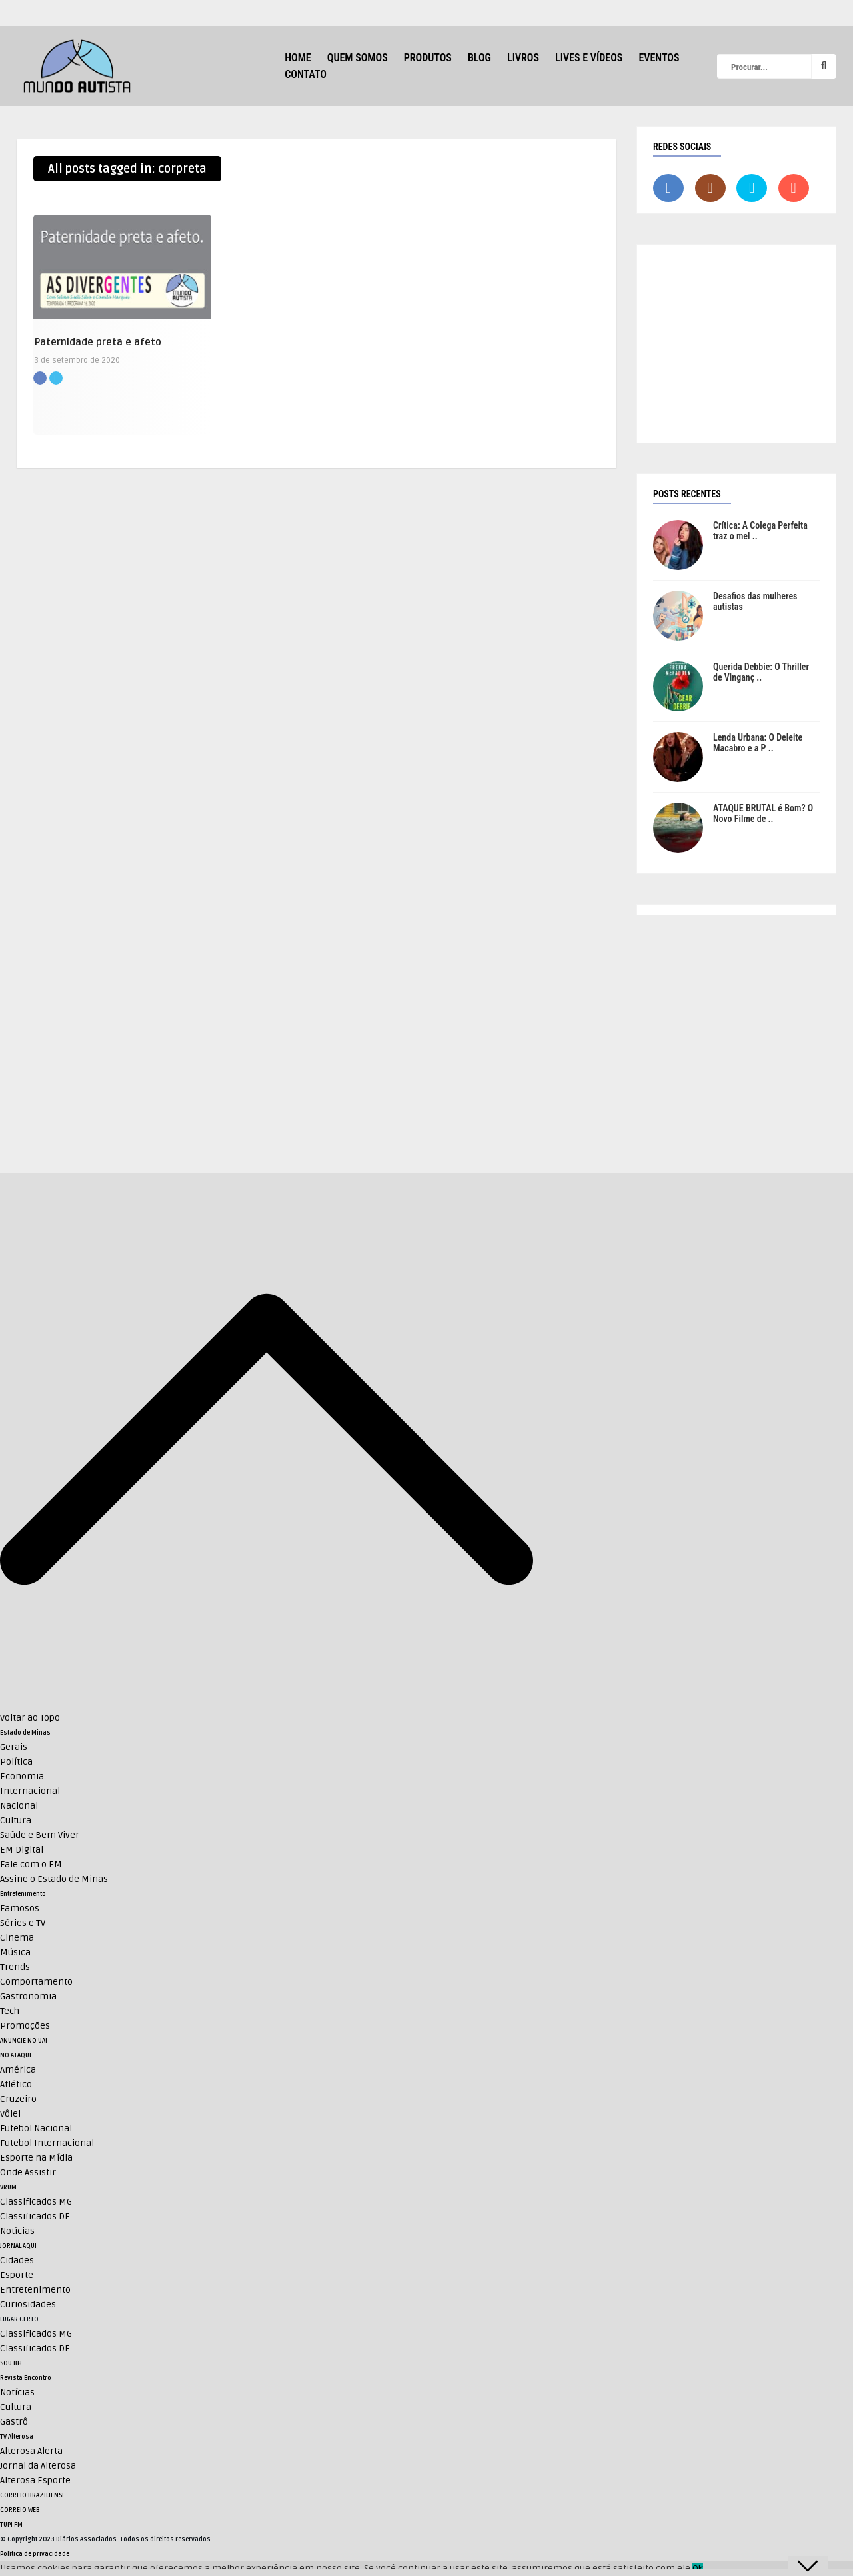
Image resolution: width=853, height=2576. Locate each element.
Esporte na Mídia (36, 2157)
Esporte (16, 2275)
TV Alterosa (16, 2437)
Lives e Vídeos (588, 57)
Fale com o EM (31, 1864)
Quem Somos (357, 57)
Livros (523, 57)
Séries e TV (22, 1923)
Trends (15, 1967)
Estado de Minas (25, 1733)
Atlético (16, 2084)
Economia (22, 1776)
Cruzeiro (18, 2099)
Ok (697, 2568)
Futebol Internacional (47, 2143)
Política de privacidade (34, 2554)
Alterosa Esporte (35, 2480)
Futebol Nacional (36, 2128)
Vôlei (10, 2113)
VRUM (8, 2187)
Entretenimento (23, 1894)
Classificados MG (36, 2201)
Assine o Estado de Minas (54, 1879)
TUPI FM (11, 2525)
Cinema (17, 1937)
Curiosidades (28, 2304)
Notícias (17, 2231)
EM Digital (21, 1849)
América (18, 2069)
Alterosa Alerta (31, 2451)
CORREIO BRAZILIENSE (32, 2495)
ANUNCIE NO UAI (23, 2041)
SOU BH (11, 2363)
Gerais (13, 1747)
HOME (298, 57)
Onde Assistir (28, 2172)
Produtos (428, 57)
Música (15, 1952)
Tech (9, 2011)
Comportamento (36, 1981)
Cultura (15, 1820)
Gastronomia (28, 1996)
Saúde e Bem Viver (39, 1835)
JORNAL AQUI (18, 2246)
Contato (306, 74)
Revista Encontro (25, 2378)
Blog (479, 57)
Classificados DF (34, 2216)
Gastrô (14, 2421)
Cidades (17, 2260)
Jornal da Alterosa (38, 2465)
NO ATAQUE (16, 2055)
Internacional (30, 1791)
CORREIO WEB (20, 2510)
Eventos (658, 57)
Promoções (25, 2025)
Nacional (19, 1805)
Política (16, 1761)
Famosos (19, 1908)
